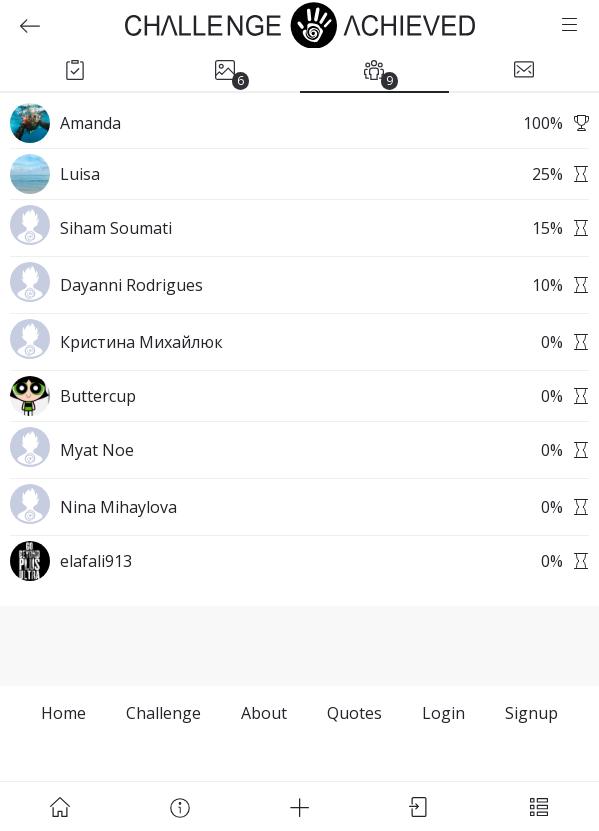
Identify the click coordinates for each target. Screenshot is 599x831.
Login (443, 713)
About (264, 713)
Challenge (163, 713)
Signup (531, 713)
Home (63, 713)
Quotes (354, 713)
